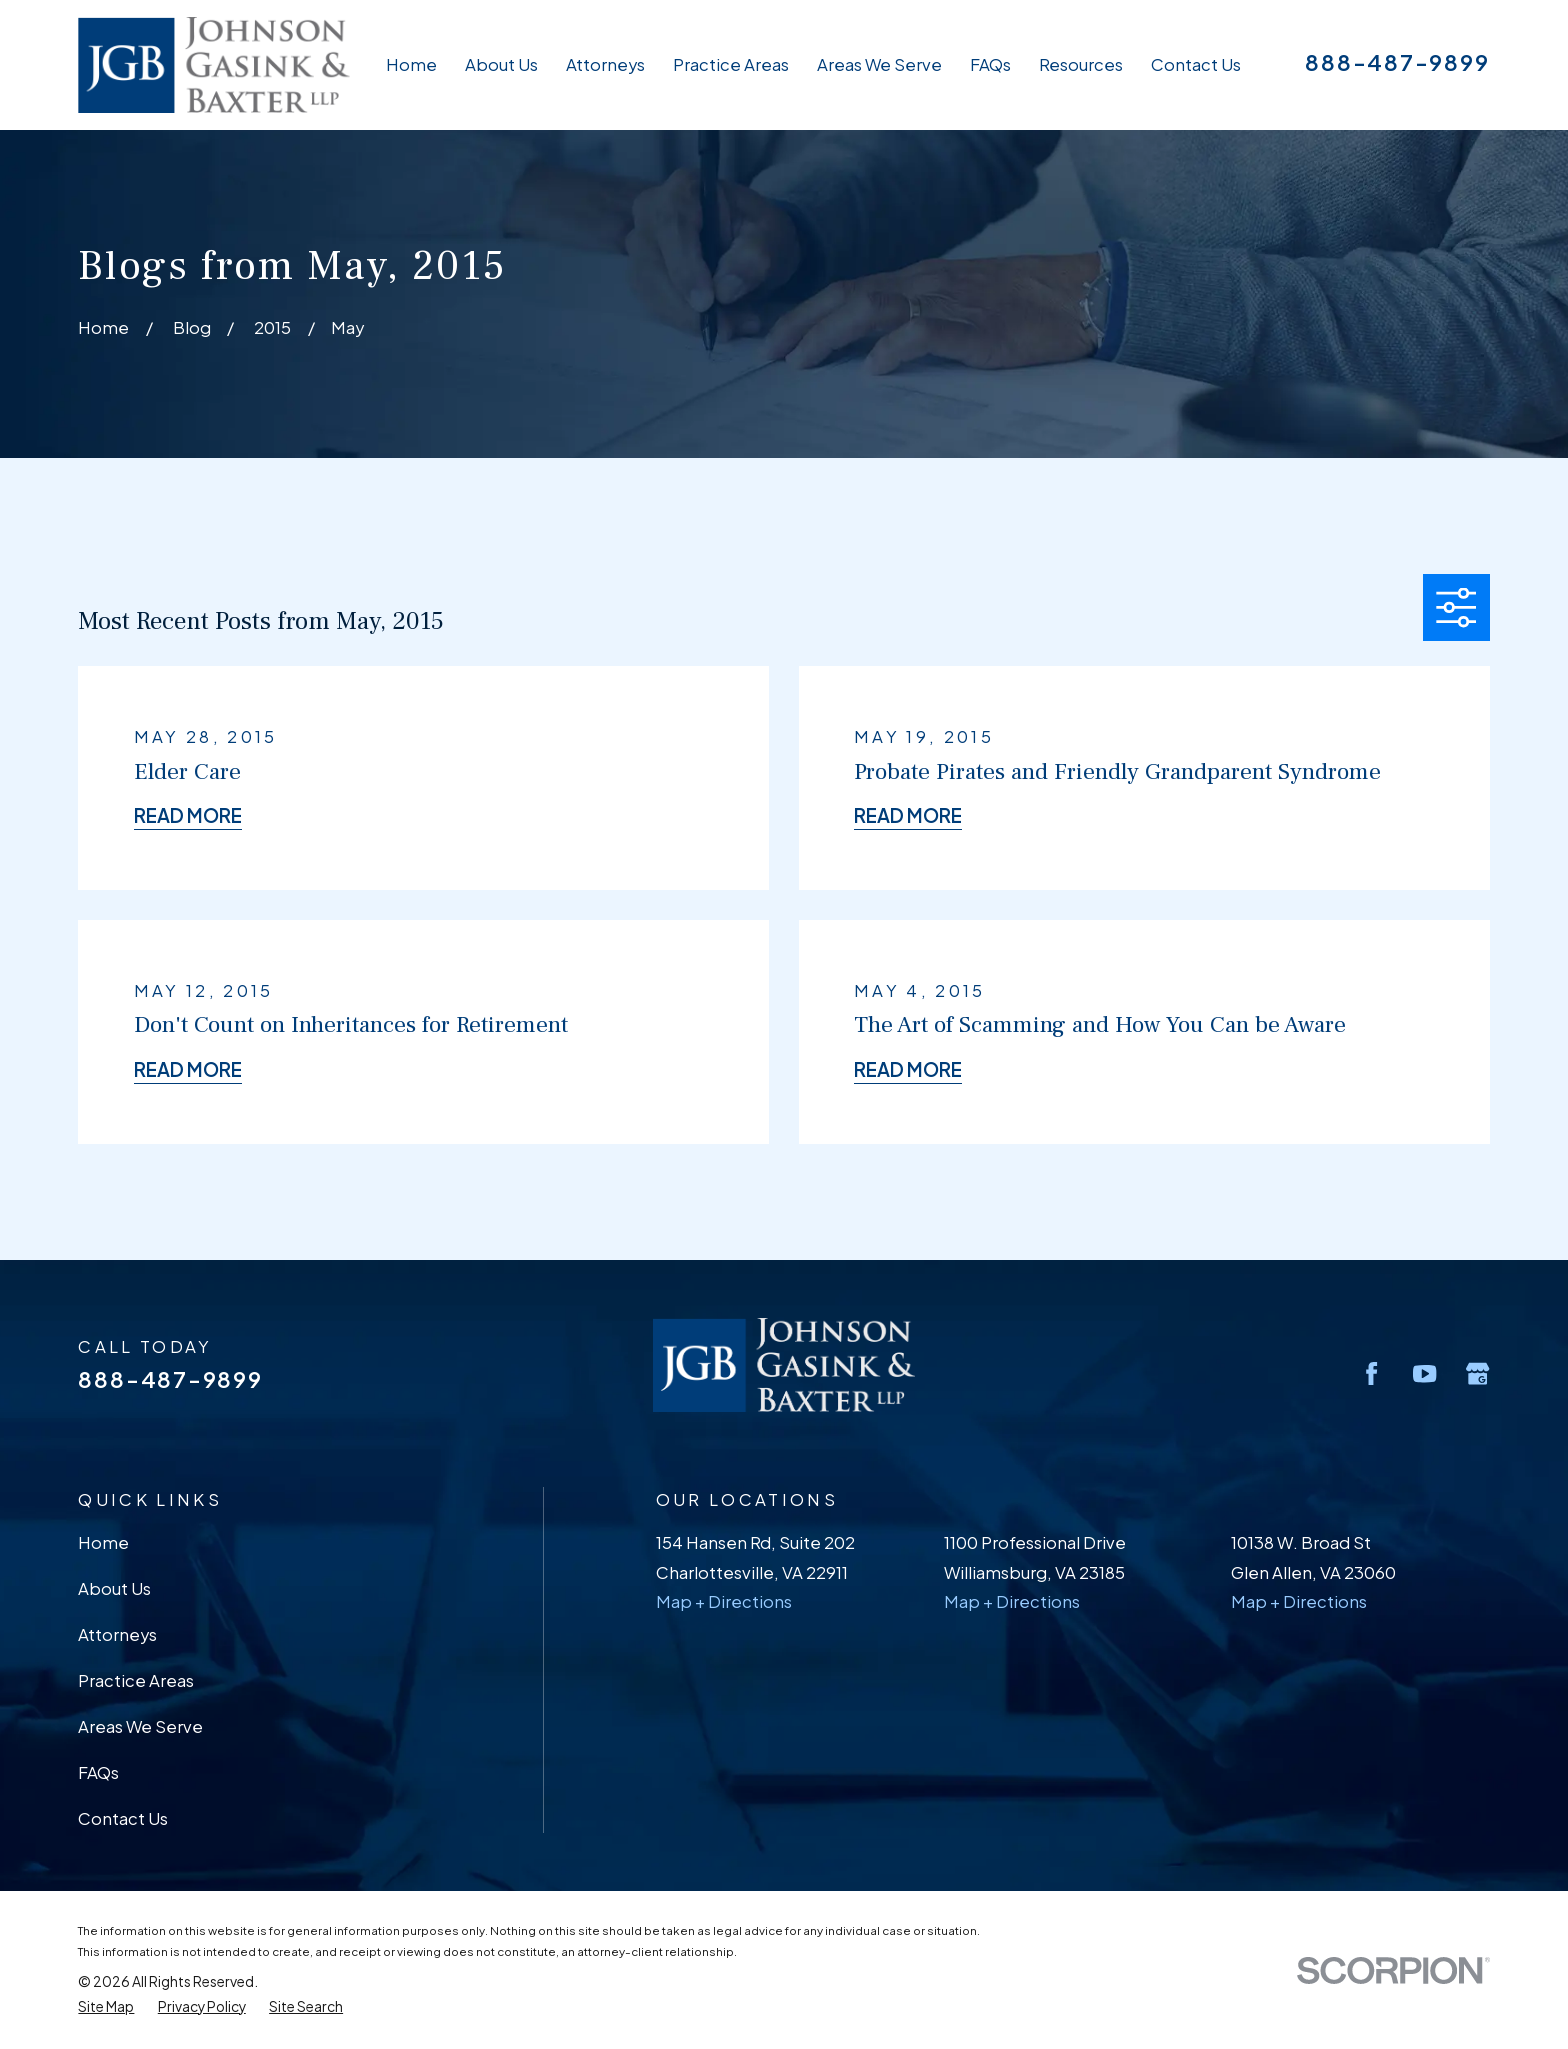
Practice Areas (136, 1680)
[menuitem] (106, 2007)
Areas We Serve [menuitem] (879, 64)
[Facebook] (1371, 1373)
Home (103, 1542)
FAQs (98, 1772)
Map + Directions (724, 1601)
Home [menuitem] (411, 64)
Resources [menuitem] (1081, 64)
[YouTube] (1424, 1373)
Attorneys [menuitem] (605, 64)
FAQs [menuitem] (990, 64)
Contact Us (123, 1818)
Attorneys (117, 1634)
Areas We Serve (140, 1726)
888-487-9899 (1397, 62)
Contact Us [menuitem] (1196, 64)
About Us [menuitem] (501, 64)
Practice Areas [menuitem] (731, 64)
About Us (114, 1588)
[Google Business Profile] (1477, 1373)
